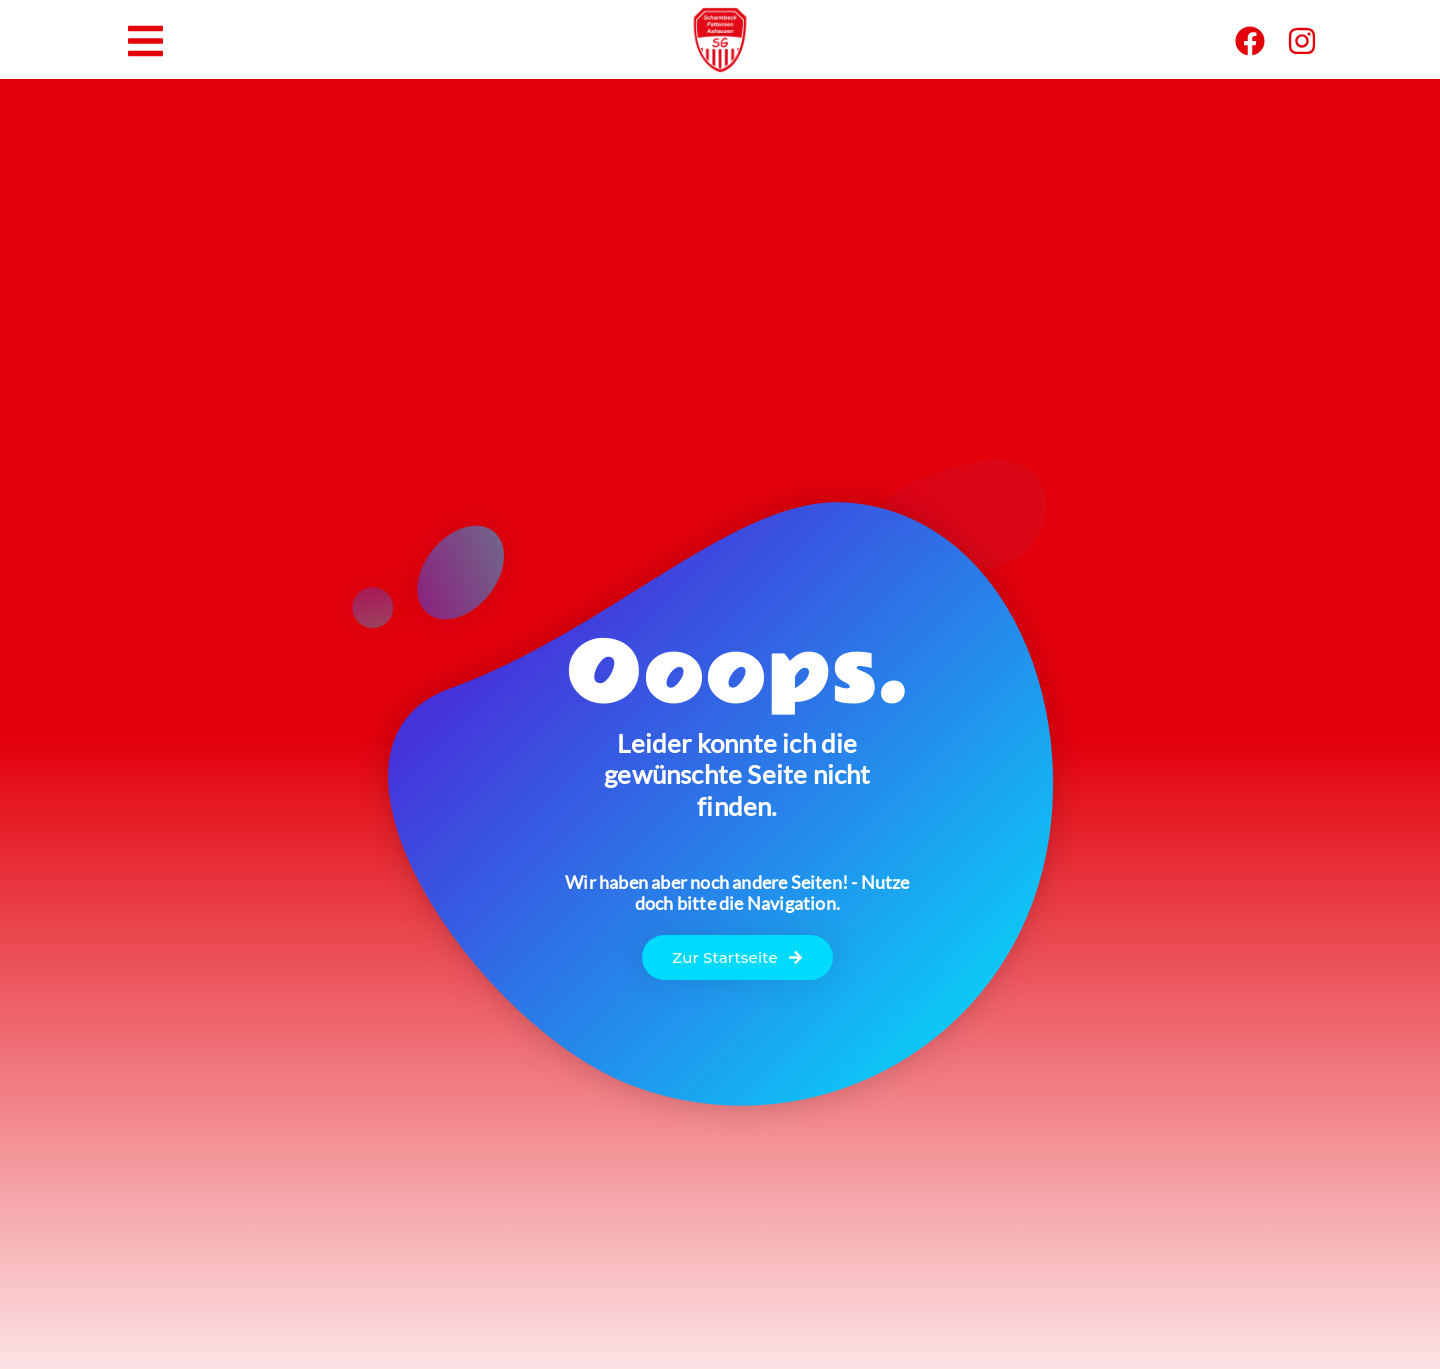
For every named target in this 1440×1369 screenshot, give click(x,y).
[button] (145, 41)
